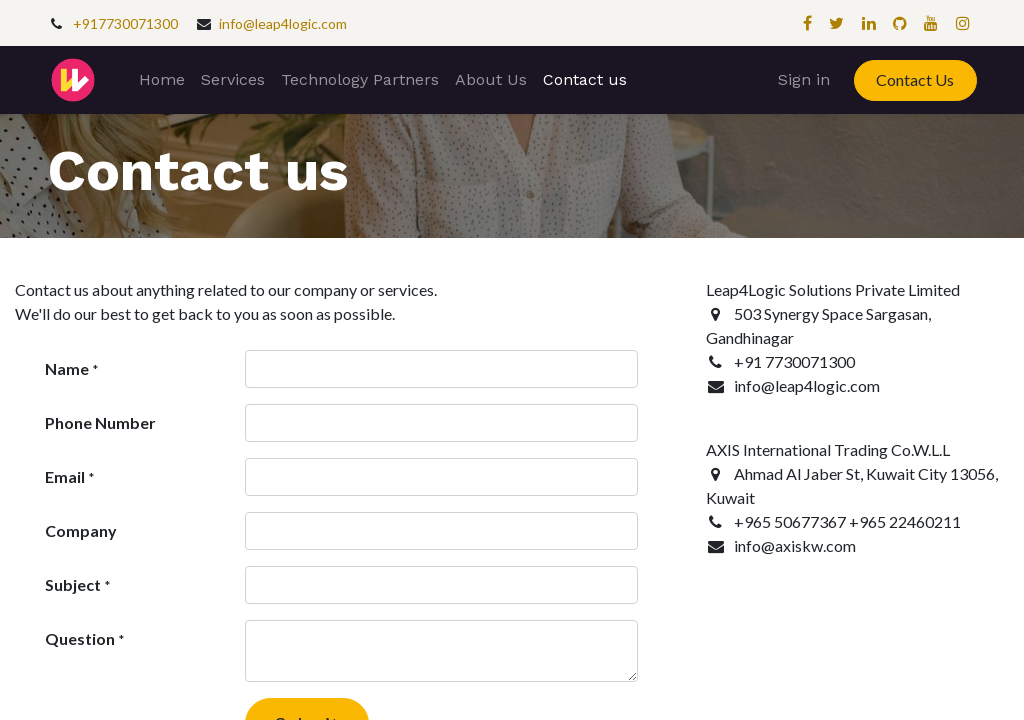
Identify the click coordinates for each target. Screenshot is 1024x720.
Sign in (804, 79)
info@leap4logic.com (283, 23)
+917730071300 (125, 23)
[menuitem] (162, 80)
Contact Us (915, 79)
